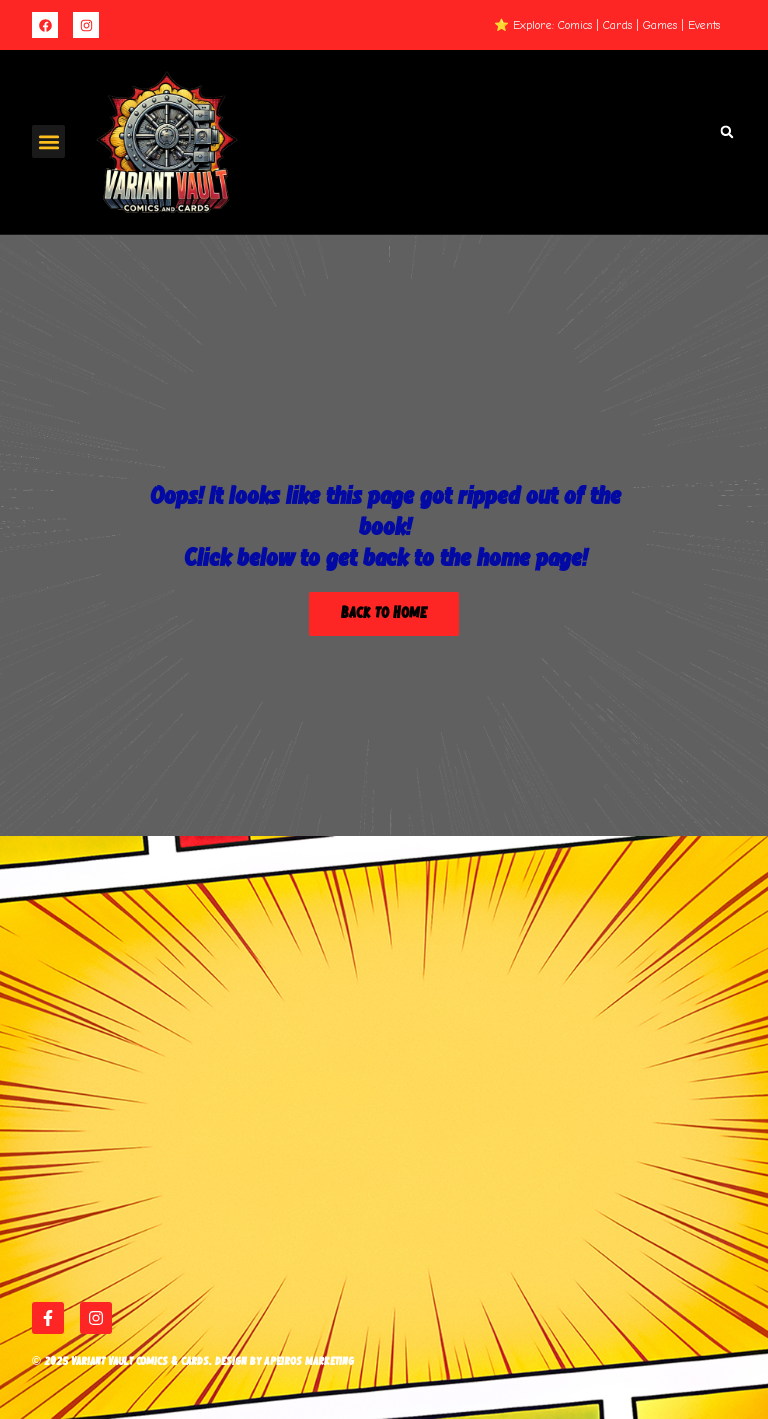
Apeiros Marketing (309, 1361)
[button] (48, 141)
